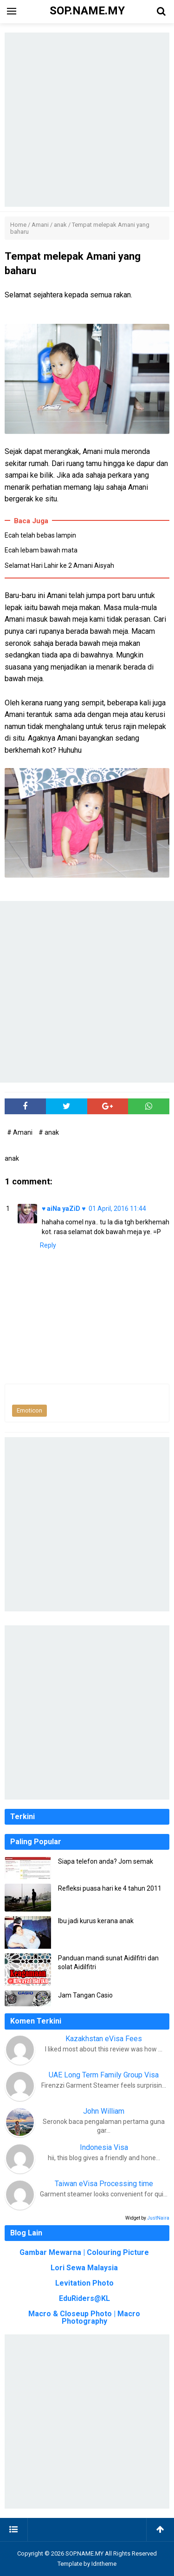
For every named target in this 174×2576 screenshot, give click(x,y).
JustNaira (158, 2218)
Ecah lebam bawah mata (41, 550)
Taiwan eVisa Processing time (104, 2183)
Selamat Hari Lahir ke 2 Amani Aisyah (59, 565)
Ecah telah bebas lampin (40, 535)
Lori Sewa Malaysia (84, 2267)
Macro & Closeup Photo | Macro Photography (84, 2317)
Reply (48, 1245)
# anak (49, 1132)
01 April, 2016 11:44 (117, 1208)
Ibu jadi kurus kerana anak (96, 1921)
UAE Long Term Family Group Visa (104, 2074)
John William (103, 2111)
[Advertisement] (87, 120)
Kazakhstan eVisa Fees (103, 2038)
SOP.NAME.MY (84, 2553)
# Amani (20, 1132)
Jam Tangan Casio (85, 1995)
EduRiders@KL (84, 2298)
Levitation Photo (84, 2283)
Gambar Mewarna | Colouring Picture (84, 2252)
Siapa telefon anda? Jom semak (105, 1861)
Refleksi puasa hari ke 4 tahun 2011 (109, 1888)
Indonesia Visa (104, 2147)
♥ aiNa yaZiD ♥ (64, 1208)
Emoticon (29, 1410)
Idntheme (103, 2563)
